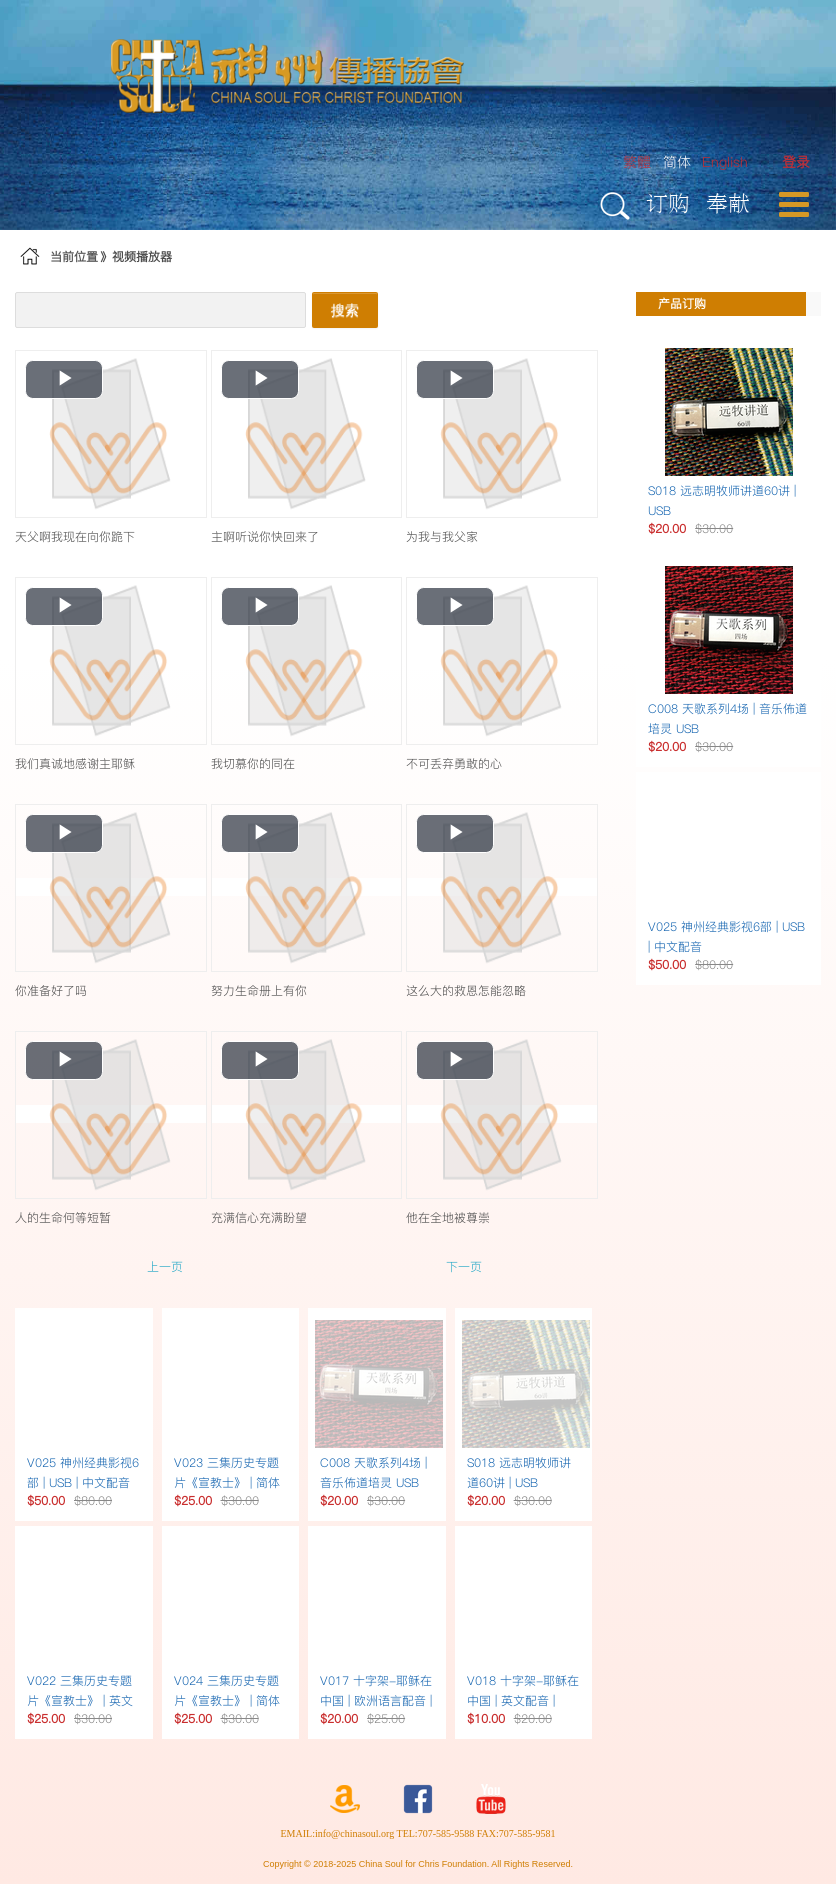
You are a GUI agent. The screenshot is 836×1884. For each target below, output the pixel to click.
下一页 (464, 1266)
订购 (668, 202)
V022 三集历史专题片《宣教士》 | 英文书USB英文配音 (80, 1700)
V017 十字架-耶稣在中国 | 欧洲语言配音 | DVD (376, 1700)
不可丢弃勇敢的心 (454, 763)
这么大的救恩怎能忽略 (466, 990)
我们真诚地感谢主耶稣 (75, 763)
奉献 (728, 202)
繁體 (637, 162)
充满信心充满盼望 (259, 1217)
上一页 (165, 1266)
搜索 (345, 310)
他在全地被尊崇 (448, 1217)
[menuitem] (796, 162)
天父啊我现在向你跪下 (75, 536)
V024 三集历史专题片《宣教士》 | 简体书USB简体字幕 (227, 1700)
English (725, 162)
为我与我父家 (442, 536)
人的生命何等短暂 (63, 1217)
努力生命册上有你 (259, 990)
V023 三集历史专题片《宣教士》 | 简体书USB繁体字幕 (227, 1482)
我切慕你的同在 (253, 763)
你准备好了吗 (51, 990)
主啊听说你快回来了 (265, 536)
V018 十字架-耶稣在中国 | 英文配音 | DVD (523, 1700)
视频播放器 (142, 256)
